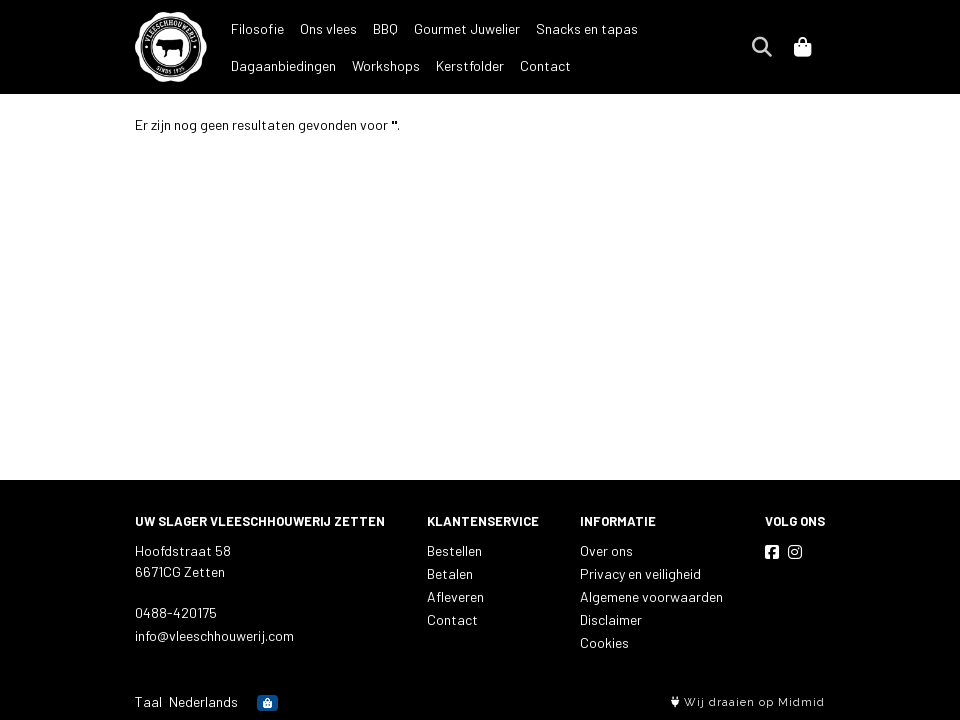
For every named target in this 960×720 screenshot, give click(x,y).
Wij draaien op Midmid (748, 702)
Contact (424, 65)
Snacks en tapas (587, 28)
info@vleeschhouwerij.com (214, 635)
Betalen (450, 573)
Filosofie (257, 28)
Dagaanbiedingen (706, 28)
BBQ (385, 28)
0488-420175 (176, 612)
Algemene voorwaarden (651, 596)
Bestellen (454, 550)
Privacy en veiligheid (640, 573)
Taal (148, 701)
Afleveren (455, 596)
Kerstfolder (349, 65)
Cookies (604, 642)
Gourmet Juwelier (467, 28)
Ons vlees (328, 28)
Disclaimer (611, 619)
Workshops (265, 65)
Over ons (606, 550)
